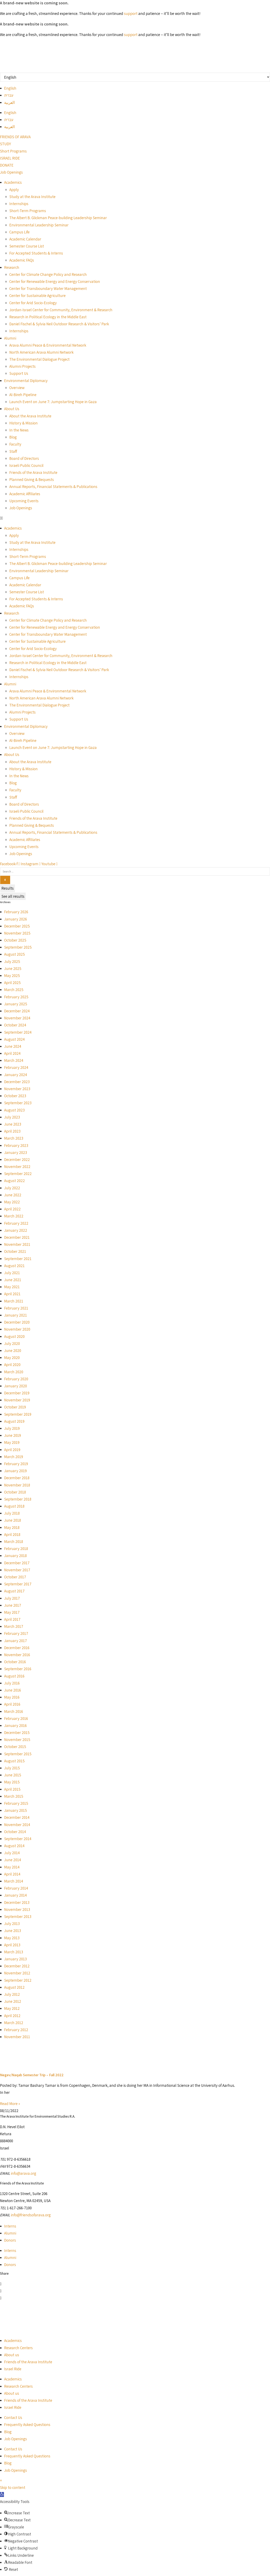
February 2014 (16, 1888)
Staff (13, 451)
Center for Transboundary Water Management (48, 288)
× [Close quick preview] (1, 2480)
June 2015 (12, 1774)
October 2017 (15, 1576)
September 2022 (18, 1173)
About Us (11, 408)
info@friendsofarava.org (31, 2214)
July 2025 (12, 961)
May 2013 (11, 1937)
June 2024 (12, 1046)
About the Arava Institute (30, 415)
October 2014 (15, 1831)
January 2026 (15, 919)
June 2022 (12, 1194)
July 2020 (12, 1343)
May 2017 (12, 1612)
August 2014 (14, 1845)
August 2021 (14, 1265)
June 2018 (12, 1520)
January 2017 (15, 1640)
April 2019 (12, 1449)
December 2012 (17, 1965)
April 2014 (12, 1874)
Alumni (10, 338)
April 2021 (12, 1293)
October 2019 (15, 1407)
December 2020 (17, 1322)
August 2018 (14, 1506)
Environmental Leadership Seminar (39, 224)
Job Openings (20, 507)
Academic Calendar (25, 239)
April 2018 (12, 1534)
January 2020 (15, 1385)
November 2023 (17, 1088)
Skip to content (12, 2487)
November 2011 (17, 2036)
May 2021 (12, 1286)
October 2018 (15, 1492)
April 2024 (12, 1053)
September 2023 (17, 1102)
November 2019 (17, 1399)
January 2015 (15, 1810)
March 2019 (13, 1456)
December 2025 (17, 926)
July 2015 (12, 1767)
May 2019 (11, 1442)
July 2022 (12, 1187)
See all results (12, 896)
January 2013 (15, 1958)
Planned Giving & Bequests (31, 479)
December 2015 (17, 1732)
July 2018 (12, 1513)
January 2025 (15, 1003)
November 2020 (17, 1329)
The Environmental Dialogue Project (39, 359)
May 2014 (11, 1867)
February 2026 (16, 911)
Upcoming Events (24, 500)
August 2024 (14, 1039)
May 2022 (12, 1201)
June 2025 (12, 968)
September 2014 (17, 1838)
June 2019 (12, 1435)
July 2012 (12, 1994)
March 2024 (13, 1060)
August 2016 (14, 1676)
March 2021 (13, 1301)
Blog (13, 437)
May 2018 (11, 1527)
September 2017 (17, 1583)
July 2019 (12, 1428)
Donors (10, 2240)
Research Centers (18, 2347)
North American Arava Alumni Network (41, 352)
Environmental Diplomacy (26, 380)
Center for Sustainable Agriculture (37, 295)
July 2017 (12, 1598)
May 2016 (11, 1697)
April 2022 (12, 1208)
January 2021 (15, 1315)
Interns (10, 2226)
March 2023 (13, 1138)
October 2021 (15, 1251)
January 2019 (15, 1470)
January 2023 (15, 1152)
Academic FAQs (21, 260)
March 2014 (13, 1881)
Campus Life (19, 231)
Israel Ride (12, 2368)
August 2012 (14, 1987)
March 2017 (13, 1626)
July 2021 (12, 1272)
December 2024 (17, 1010)
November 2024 (17, 1017)
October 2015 (15, 1746)
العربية (9, 102)
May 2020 (12, 1357)
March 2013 (13, 1951)
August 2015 (14, 1760)
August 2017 (14, 1590)
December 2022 (17, 1159)
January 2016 (15, 1725)
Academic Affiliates (24, 493)
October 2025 (15, 940)
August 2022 (14, 1180)
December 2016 (16, 1647)
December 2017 (17, 1562)
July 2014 (12, 1852)
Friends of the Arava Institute (33, 472)
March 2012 (13, 2022)
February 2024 (16, 1067)
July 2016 (12, 1683)
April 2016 (12, 1704)
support (130, 13)
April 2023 (12, 1131)
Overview (16, 387)
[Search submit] (5, 880)
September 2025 (18, 947)
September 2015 (17, 1753)
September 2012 (17, 1980)
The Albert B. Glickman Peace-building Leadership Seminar (58, 217)
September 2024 (17, 1032)
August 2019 (14, 1421)
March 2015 (13, 1796)
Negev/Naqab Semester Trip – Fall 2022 (32, 2075)
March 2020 (13, 1371)
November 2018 (17, 1485)
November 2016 (17, 1654)
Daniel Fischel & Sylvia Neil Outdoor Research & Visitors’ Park (59, 323)
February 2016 (16, 1718)
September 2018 (17, 1499)
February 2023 (16, 1145)
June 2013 (12, 1930)
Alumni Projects (22, 366)
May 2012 (12, 2008)
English (10, 88)
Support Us (18, 373)
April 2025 (12, 982)
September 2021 (17, 1258)
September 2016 (17, 1668)
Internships (18, 203)
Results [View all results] (7, 888)
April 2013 (12, 1944)
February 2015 (16, 1803)
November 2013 (17, 1909)
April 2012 (12, 2015)
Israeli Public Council (26, 465)
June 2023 (12, 1124)
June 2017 (12, 1605)
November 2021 (17, 1244)
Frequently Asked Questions (27, 2424)
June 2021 (12, 1279)
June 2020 (12, 1350)
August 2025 (14, 954)
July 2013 (12, 1923)
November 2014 (17, 1824)
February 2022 (16, 1223)
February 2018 (16, 1548)
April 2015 (12, 1789)
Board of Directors (24, 458)
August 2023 (14, 1110)
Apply (14, 189)
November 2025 (17, 933)
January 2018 (15, 1555)
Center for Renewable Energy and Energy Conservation (54, 281)
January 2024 (15, 1074)
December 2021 (17, 1237)
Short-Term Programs (27, 210)
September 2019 (17, 1414)
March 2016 (13, 1711)
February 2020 (16, 1378)
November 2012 (17, 1972)
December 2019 (16, 1392)
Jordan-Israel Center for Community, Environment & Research (60, 309)
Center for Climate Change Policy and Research (48, 274)
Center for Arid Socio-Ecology (33, 302)
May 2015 (12, 1781)
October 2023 (15, 1095)
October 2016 (15, 1661)
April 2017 (12, 1619)
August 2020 (14, 1336)
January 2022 (15, 1230)
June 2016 (12, 1690)
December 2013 (16, 1902)
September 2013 (17, 1916)
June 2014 (12, 1859)
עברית (8, 95)
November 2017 (17, 1569)
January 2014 (15, 1895)
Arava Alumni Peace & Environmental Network (47, 345)
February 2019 (16, 1463)
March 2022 (13, 1216)
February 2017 (16, 1633)
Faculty (15, 444)
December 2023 (17, 1081)
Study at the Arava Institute (32, 196)
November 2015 (17, 1739)
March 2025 (13, 989)
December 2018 (16, 1477)
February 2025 (16, 996)
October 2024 (15, 1024)
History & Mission (23, 423)
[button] (135, 517)
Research (11, 267)
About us (11, 2354)
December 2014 (16, 1817)
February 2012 (16, 2029)
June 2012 (12, 2001)
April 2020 (12, 1364)
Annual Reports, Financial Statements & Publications (53, 486)
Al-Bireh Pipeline (22, 394)
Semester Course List (26, 246)
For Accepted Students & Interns (36, 253)
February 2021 (16, 1308)
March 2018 (13, 1541)
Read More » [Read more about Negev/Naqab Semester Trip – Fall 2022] (10, 2103)
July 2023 (12, 1117)
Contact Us (13, 2417)
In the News (19, 430)
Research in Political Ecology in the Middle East (48, 316)
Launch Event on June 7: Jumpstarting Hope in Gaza (53, 401)
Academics (13, 182)
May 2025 (12, 975)
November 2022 (17, 1166)
